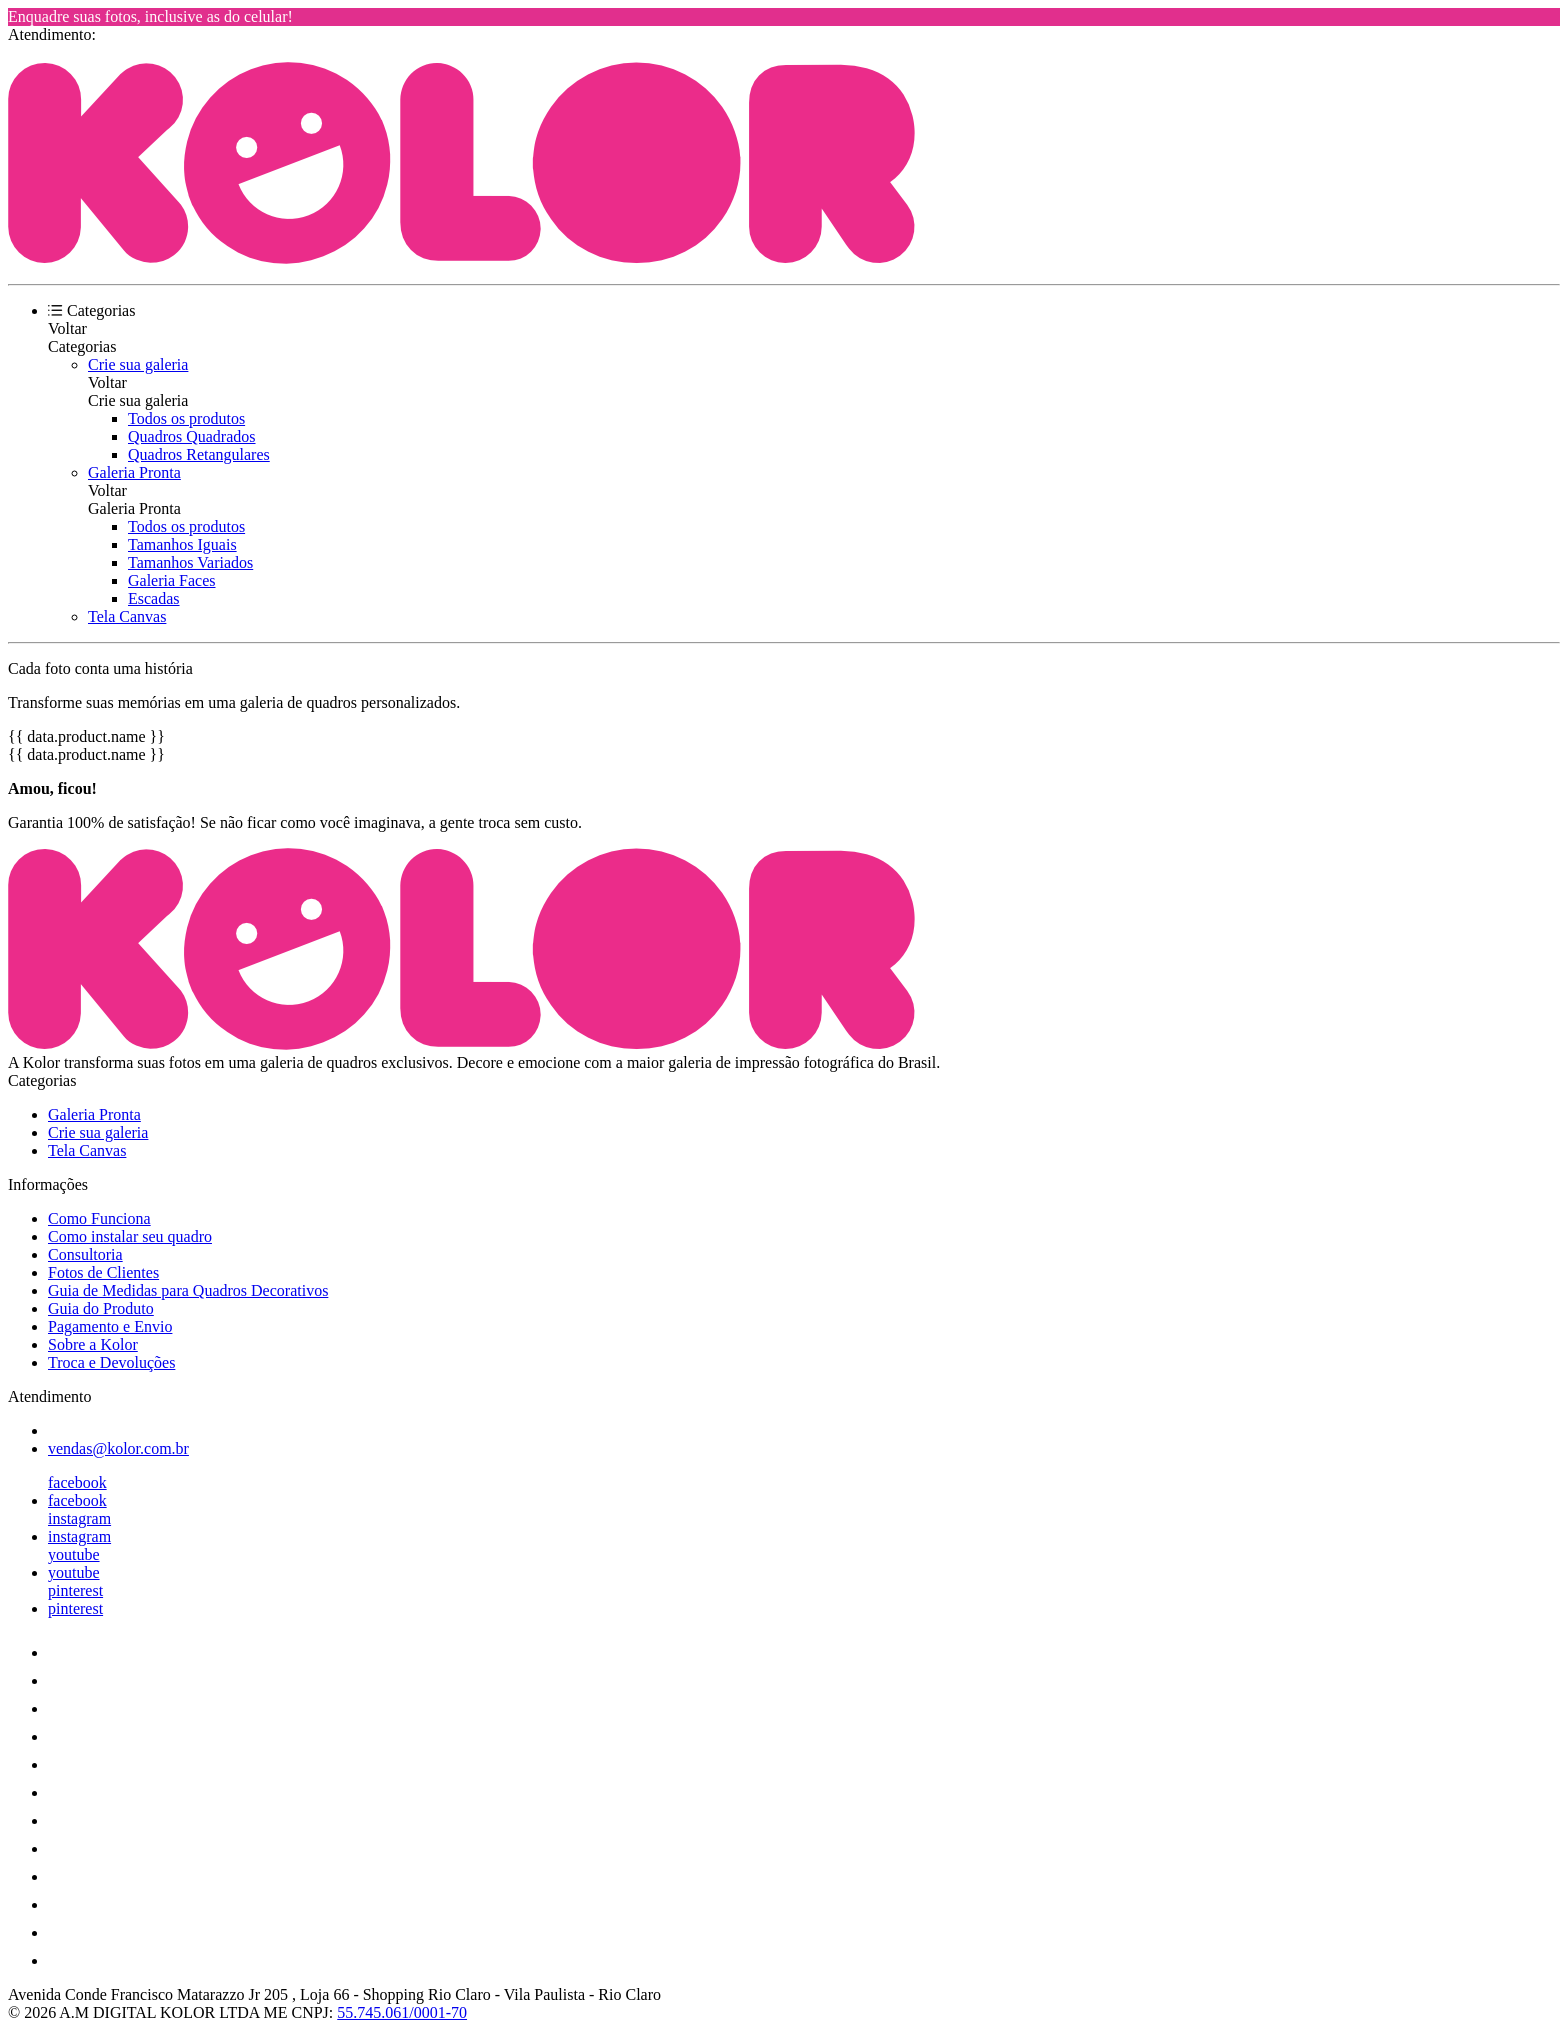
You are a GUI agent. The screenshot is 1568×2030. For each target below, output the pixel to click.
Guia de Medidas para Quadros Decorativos (188, 1290)
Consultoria (85, 1254)
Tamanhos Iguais (182, 544)
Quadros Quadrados (192, 436)
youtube (74, 1554)
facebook (77, 1482)
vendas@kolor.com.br (118, 1448)
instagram (79, 1518)
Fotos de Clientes (103, 1272)
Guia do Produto (101, 1308)
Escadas (154, 598)
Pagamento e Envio (110, 1326)
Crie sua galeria (138, 364)
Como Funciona (99, 1218)
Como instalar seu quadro (130, 1236)
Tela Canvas (127, 616)
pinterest (75, 1590)
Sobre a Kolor (93, 1344)
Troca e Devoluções (111, 1362)
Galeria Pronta (134, 472)
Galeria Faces (172, 580)
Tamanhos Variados (190, 562)
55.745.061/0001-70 (402, 2012)
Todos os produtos (186, 418)
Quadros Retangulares (199, 454)
